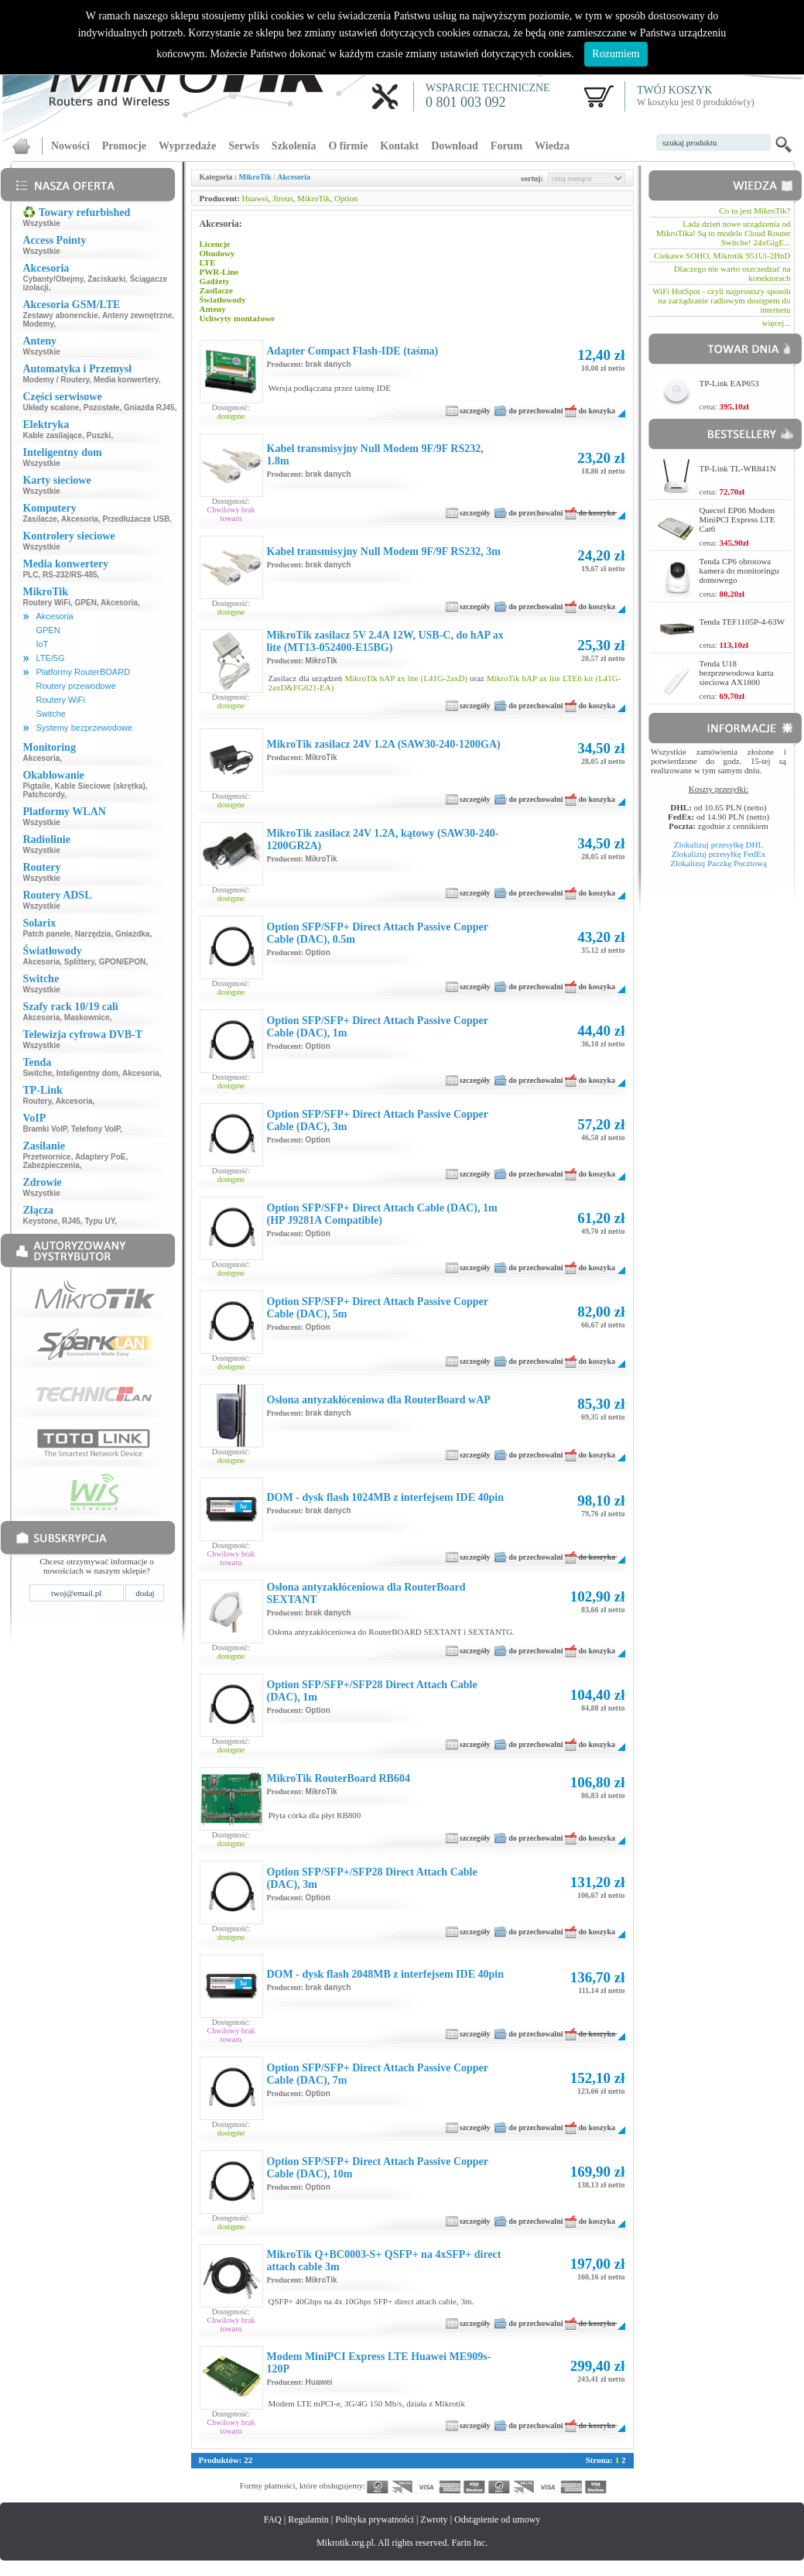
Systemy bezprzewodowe (84, 727)
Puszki (99, 435)
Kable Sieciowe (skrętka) (100, 786)
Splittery (79, 961)
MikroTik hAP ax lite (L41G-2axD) (405, 678)
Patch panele (46, 934)
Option (346, 198)
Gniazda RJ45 (149, 407)
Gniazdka (132, 934)
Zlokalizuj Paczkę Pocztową (718, 863)
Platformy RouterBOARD (83, 672)
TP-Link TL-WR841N (738, 468)
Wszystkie (41, 223)
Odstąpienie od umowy (497, 2519)
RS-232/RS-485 (70, 574)
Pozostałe (102, 407)
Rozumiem (615, 54)
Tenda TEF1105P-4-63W (742, 621)
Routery (36, 1101)
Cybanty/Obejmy (52, 279)
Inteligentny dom (87, 1073)
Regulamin (308, 2519)
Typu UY (99, 1221)
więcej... (776, 322)
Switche (51, 713)
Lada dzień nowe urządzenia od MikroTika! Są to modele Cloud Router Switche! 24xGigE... (723, 233)
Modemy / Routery (55, 379)
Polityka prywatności (374, 2519)
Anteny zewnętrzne (137, 315)
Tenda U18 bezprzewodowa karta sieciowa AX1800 (737, 673)
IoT (42, 644)
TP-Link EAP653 (729, 383)
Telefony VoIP (95, 1129)
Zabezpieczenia (50, 1165)
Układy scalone (50, 407)
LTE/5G (50, 658)
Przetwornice (46, 1157)
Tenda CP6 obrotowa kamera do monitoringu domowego (739, 570)
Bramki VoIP (44, 1129)
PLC (30, 574)
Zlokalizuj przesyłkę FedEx (719, 853)
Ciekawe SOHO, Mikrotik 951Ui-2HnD (722, 255)
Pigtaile (36, 786)
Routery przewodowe (75, 685)
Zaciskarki (106, 279)
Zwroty (433, 2519)
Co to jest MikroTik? (754, 210)
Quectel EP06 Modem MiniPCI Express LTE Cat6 (737, 519)
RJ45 (71, 1221)
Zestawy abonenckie (60, 315)
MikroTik (255, 177)
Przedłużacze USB (135, 519)
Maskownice (87, 1017)
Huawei (255, 198)
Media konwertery (126, 379)
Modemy (37, 324)
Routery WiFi (46, 602)
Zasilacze (39, 519)
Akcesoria (79, 519)
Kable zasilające (52, 435)
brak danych (328, 364)
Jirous (282, 198)
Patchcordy (43, 794)
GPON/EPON (122, 961)
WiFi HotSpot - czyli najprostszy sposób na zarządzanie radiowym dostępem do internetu (721, 300)
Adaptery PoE (100, 1157)
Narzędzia (93, 934)
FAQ (273, 2519)
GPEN (86, 602)
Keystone (39, 1221)
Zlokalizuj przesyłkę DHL (718, 844)
